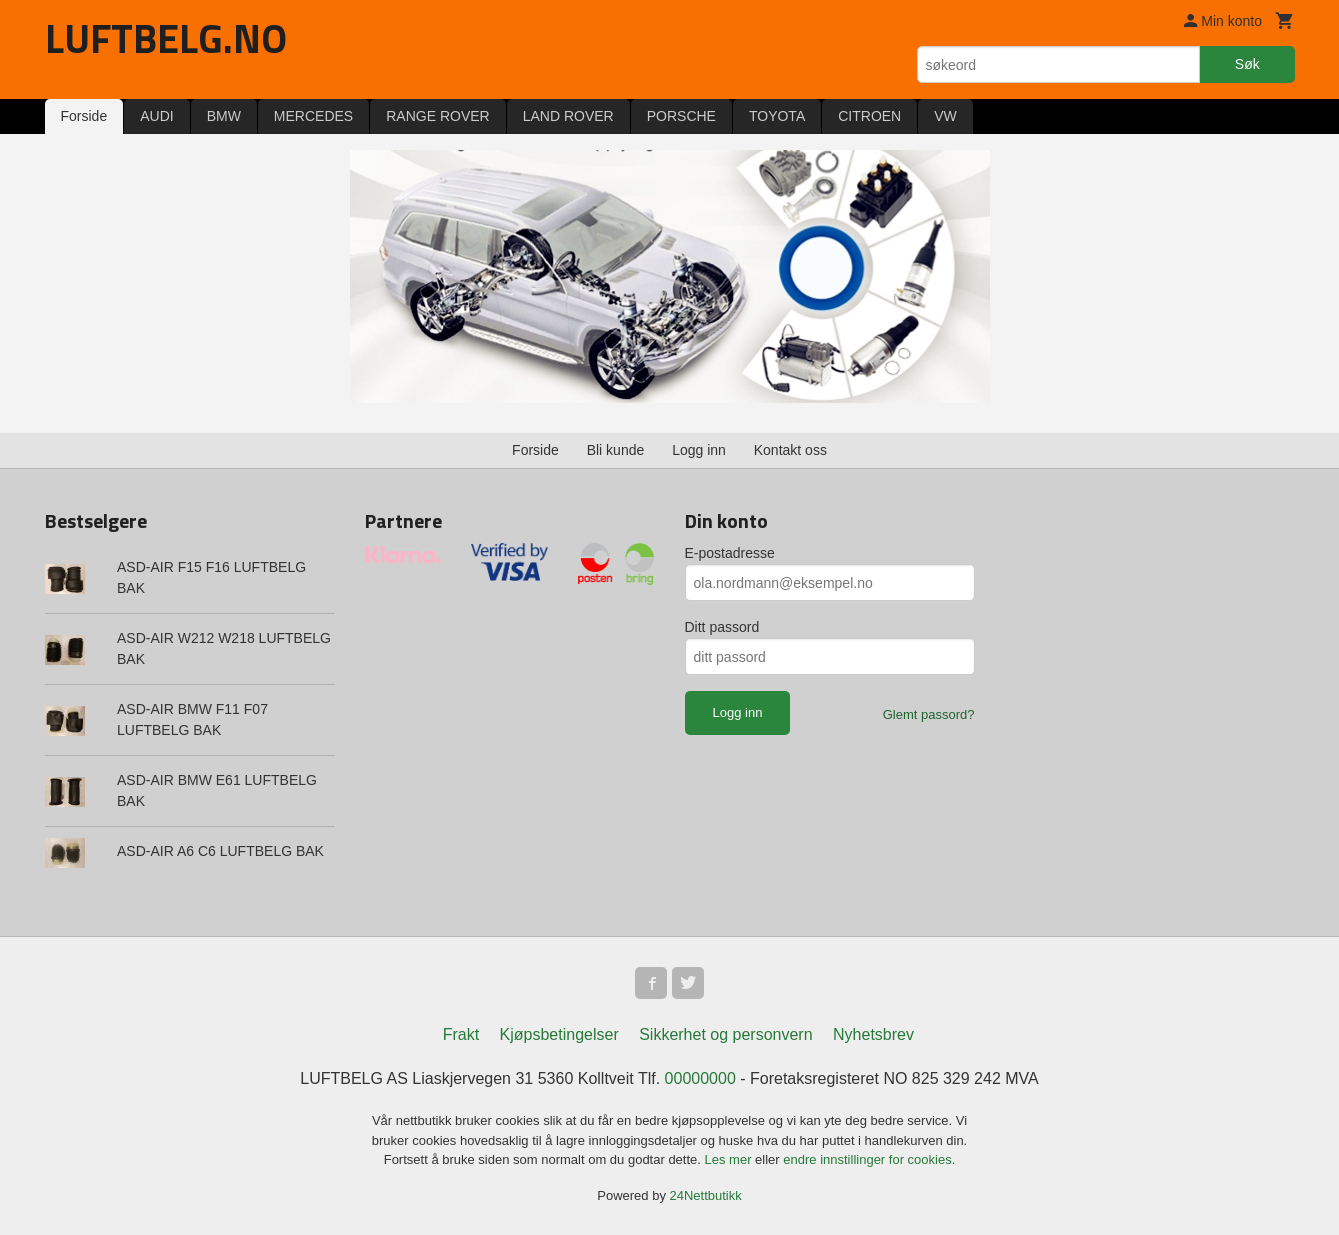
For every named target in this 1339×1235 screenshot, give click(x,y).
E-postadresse (730, 553)
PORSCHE (681, 116)
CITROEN (869, 116)
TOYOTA (777, 116)
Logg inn (699, 450)
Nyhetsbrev (873, 1034)
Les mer (730, 1159)
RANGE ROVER (437, 116)
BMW (224, 116)
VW (945, 116)
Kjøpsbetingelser (559, 1034)
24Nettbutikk (706, 1195)
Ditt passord (722, 627)
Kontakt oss (790, 450)
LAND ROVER (568, 116)
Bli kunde (616, 450)
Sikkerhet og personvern (725, 1034)
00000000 (700, 1078)
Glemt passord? (929, 714)
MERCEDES (313, 116)
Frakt (461, 1034)
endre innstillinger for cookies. (869, 1159)
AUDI (156, 116)
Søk (1247, 64)
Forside (84, 116)
